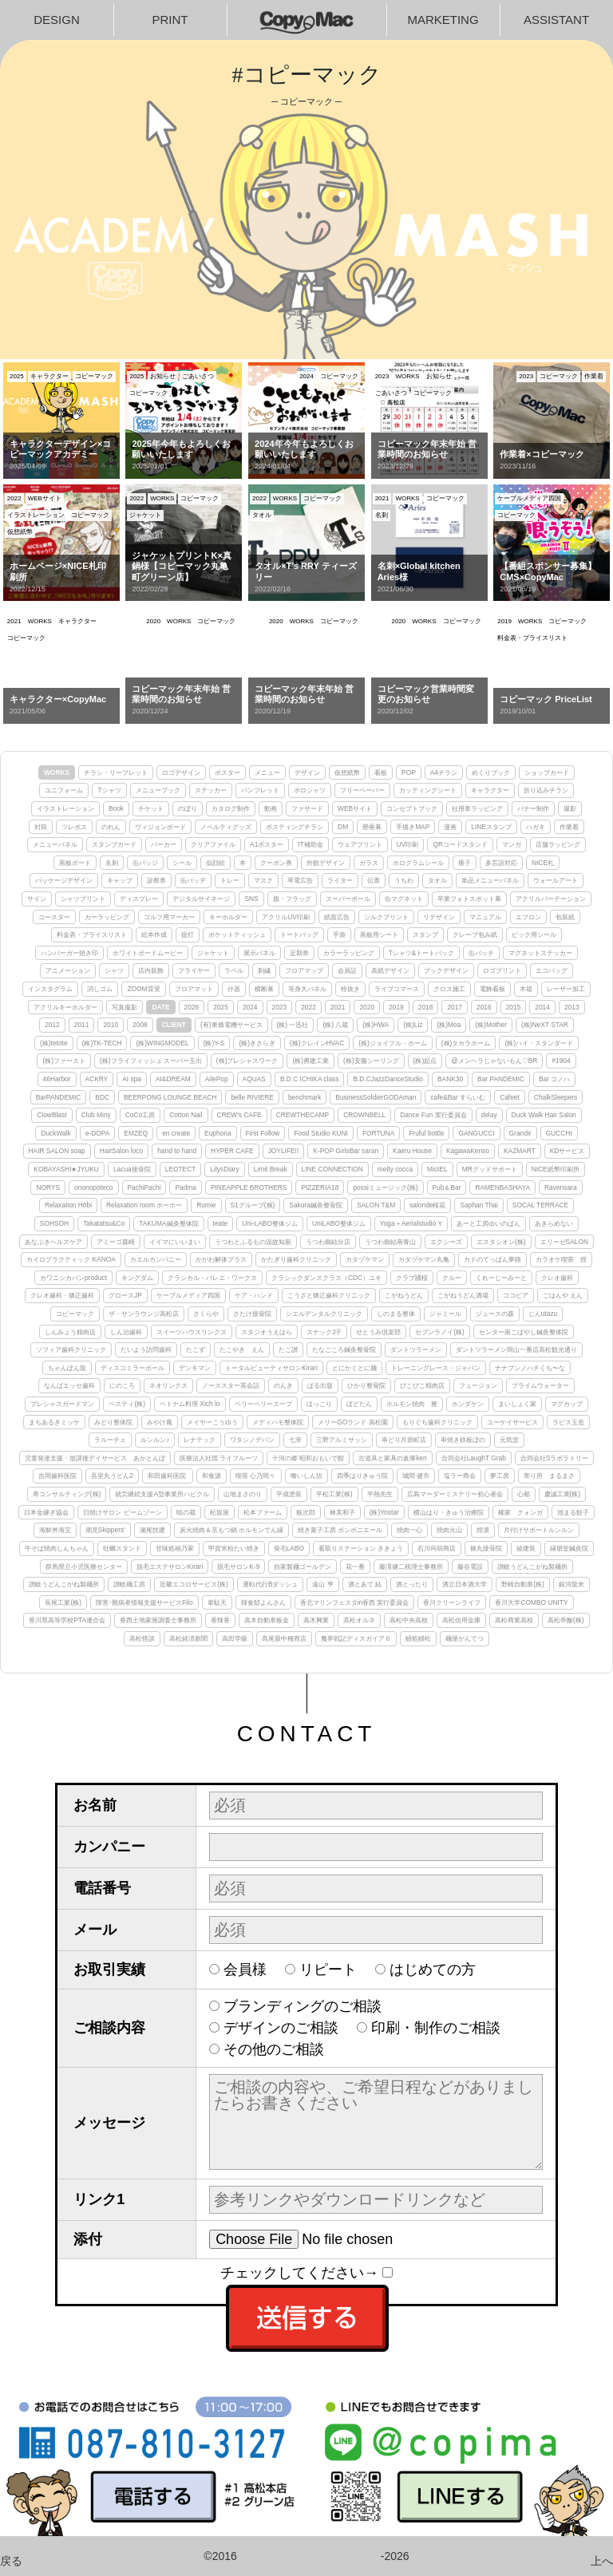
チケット (151, 808)
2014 (542, 1007)
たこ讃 (288, 1349)
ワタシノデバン (252, 1440)
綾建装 (526, 1548)
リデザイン (439, 917)
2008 (140, 1025)
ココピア (515, 1295)
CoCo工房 (140, 1115)
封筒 (40, 827)
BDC (102, 1097)
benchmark (304, 1097)
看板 (380, 772)
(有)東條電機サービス (231, 1025)
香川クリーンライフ (452, 1602)
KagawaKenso (467, 1151)
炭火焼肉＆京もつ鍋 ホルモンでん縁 (231, 1530)
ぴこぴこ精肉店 (422, 1385)
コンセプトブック (411, 808)
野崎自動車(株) (522, 1584)
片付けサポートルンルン (539, 1530)
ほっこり (319, 1404)
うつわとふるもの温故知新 (253, 1242)
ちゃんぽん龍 (67, 1368)
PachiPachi (144, 1187)
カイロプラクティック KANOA (71, 1259)
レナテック (200, 1440)
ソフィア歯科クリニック (71, 1349)
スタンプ (425, 934)
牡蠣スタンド (122, 1548)
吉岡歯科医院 (57, 1476)
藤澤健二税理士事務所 (411, 1566)
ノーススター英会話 (230, 1385)
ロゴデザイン (181, 772)
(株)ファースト (63, 1061)
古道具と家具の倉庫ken (392, 1458)
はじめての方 (432, 1969)
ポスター (227, 772)
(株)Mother (491, 1025)
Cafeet (510, 1097)
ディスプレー (139, 899)
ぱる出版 (320, 1385)
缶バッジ (145, 863)
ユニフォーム (64, 790)
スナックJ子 (324, 1332)
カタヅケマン (365, 1259)
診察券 (156, 880)
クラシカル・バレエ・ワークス (212, 1278)
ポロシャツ (310, 790)
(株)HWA (375, 1025)
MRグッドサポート (489, 1169)
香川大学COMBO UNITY (531, 1602)
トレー (229, 880)
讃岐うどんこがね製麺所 (532, 1566)
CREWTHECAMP (303, 1115)
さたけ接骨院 (252, 1314)
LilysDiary (224, 1169)
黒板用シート (379, 934)
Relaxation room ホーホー (144, 1205)
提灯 (187, 934)
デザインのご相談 (281, 2028)
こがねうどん (404, 1295)
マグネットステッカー (540, 953)
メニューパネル (55, 844)
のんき (283, 1385)
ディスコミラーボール (132, 1368)
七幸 (295, 1440)
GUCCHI (559, 1133)
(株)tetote (54, 1043)
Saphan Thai (478, 1205)
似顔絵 (215, 863)
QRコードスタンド (460, 844)
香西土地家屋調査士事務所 (158, 1620)
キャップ (119, 880)
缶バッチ (481, 953)
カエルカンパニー (155, 1259)
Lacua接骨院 (132, 1169)
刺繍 (264, 970)
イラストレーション (65, 808)
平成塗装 (289, 1494)
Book (116, 808)
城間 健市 (415, 1476)
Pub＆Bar (447, 1187)
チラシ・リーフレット (116, 772)
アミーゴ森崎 (116, 1242)
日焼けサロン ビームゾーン (122, 1512)
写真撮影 (124, 1007)
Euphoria (217, 1133)
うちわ (403, 880)
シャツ (114, 970)
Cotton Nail (185, 1115)
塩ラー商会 (460, 1476)
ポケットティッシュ (237, 934)
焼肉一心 (409, 1530)
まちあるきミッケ (54, 1422)
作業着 (569, 827)
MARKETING (442, 19)
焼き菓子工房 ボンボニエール (340, 1530)
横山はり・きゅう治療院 (448, 1512)
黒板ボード (75, 863)
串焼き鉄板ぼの (463, 1440)
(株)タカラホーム (466, 1043)
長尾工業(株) (63, 1602)
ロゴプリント (502, 970)
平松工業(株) (334, 1494)
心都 (523, 1494)
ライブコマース (396, 989)
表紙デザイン (390, 970)
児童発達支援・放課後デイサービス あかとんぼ (95, 1458)
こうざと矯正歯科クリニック (328, 1295)
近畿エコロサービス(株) (194, 1584)
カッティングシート (428, 790)
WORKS (56, 772)
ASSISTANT (556, 19)
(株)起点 (425, 1061)
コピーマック (75, 1314)
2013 (571, 1007)
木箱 (526, 989)
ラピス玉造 (568, 1422)
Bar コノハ (554, 1079)
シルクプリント (386, 917)
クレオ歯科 (557, 1278)
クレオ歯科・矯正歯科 (62, 1295)
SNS (251, 899)
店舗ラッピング (558, 844)
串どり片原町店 (404, 1440)
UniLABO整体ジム (339, 1223)
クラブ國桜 (412, 1278)
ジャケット (213, 953)
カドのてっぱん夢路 (492, 1259)
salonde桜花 (427, 1205)
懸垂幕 (372, 827)
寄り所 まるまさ (549, 1476)
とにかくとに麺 (354, 1368)
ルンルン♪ (154, 1440)
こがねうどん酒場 (462, 1295)
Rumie (206, 1205)
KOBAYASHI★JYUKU (66, 1169)
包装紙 (565, 917)
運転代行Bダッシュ (271, 1584)
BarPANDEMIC (58, 1097)
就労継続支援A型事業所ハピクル (162, 1494)
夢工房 (499, 1476)
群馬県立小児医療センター (83, 1566)
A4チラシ (443, 772)
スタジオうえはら (266, 1332)
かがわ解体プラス (221, 1259)
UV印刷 (408, 844)
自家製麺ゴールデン (302, 1566)
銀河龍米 (571, 1584)
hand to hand (176, 1151)
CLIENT (174, 1025)
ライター (340, 880)
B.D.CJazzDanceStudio (388, 1079)
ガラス (368, 863)
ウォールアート (555, 880)
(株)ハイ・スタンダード (538, 1043)
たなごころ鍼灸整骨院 (344, 1349)
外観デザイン (325, 863)
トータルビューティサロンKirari (271, 1368)
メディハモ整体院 (277, 1422)
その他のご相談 (273, 2049)
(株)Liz (412, 1025)
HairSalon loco (121, 1151)
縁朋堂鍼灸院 (569, 1548)
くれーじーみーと (501, 1278)
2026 (192, 1007)
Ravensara (560, 1187)
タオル (437, 880)
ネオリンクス (168, 1385)
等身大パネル (307, 989)
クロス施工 (449, 989)
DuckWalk (55, 1133)
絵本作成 (154, 934)
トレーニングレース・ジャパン (436, 1368)
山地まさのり (242, 1494)
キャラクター (490, 790)
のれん (111, 827)
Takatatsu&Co (104, 1223)
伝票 (373, 880)
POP (408, 772)
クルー (451, 1278)
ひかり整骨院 (366, 1385)
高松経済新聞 (188, 1638)
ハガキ (535, 827)
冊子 (464, 863)
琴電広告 (300, 880)
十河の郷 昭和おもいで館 (308, 1458)
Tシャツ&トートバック (422, 953)
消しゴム (100, 989)
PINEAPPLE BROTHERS (249, 1187)
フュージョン (478, 1385)
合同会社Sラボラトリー (554, 1458)
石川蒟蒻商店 (436, 1548)
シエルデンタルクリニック (324, 1314)
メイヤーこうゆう (212, 1422)
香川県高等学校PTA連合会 (67, 1620)
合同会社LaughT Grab (473, 1458)
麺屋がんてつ (464, 1638)
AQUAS (254, 1079)
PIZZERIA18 (319, 1187)
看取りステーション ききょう (360, 1548)
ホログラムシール (418, 863)
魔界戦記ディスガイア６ (356, 1638)
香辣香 (220, 1620)
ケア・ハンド (254, 1295)
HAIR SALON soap (57, 1151)
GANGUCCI (476, 1133)
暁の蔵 (186, 1512)
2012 (52, 1025)
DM (343, 827)
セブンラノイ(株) (440, 1332)
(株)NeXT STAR (544, 1025)
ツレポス (74, 827)
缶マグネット (404, 899)
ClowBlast (51, 1115)
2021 (338, 1007)
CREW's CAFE (239, 1115)
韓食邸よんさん (263, 1602)
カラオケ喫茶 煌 (561, 1259)
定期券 (299, 953)
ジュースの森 (495, 1314)
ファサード (307, 808)
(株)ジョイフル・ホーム (392, 1043)
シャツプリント (83, 899)
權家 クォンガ (520, 1512)
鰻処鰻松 (418, 1638)
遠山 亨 (322, 1584)
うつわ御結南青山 (390, 1242)
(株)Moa (449, 1025)
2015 (513, 1007)
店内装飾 (151, 970)
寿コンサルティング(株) (67, 1494)
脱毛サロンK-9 (238, 1566)
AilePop (216, 1079)
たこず (195, 1349)
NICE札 (543, 863)
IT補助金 (310, 844)
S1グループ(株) (253, 1205)
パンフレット (260, 790)
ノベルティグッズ (225, 827)
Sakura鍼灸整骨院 (315, 1205)
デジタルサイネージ (201, 899)
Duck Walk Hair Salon (544, 1115)
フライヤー (194, 970)
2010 (110, 1025)
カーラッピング (107, 917)
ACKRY (97, 1079)
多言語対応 (501, 863)
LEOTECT (180, 1169)
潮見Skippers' (105, 1530)
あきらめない (554, 1223)
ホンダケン (468, 1404)
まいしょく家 (517, 1404)
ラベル (233, 970)
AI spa (131, 1079)
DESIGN (57, 19)
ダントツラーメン (415, 1349)
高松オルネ (359, 1620)
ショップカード (546, 772)
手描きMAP (412, 827)
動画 (270, 808)
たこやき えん (241, 1349)
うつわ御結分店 (328, 1242)
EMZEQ (136, 1133)
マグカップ (567, 1404)
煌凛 (483, 1530)
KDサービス (567, 1151)
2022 (308, 1007)
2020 (366, 1007)
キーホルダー (228, 917)
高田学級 (234, 1638)
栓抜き (350, 989)
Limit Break (270, 1169)
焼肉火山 (449, 1530)
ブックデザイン (446, 970)
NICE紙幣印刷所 (555, 1169)
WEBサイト (355, 808)
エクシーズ (446, 1242)
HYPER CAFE (232, 1151)
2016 (484, 1007)
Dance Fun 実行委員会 (433, 1115)
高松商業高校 (514, 1620)
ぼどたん (359, 1404)
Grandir (520, 1133)
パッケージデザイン (64, 880)
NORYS (48, 1187)
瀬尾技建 (152, 1530)
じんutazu (543, 1314)
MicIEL (437, 1169)
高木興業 (316, 1620)
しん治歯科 (126, 1332)
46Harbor (57, 1079)
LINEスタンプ (491, 827)
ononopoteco (93, 1187)
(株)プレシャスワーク (247, 1061)
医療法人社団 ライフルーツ (219, 1458)
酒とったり (412, 1584)
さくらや (206, 1314)
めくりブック (491, 772)
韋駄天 (217, 1602)
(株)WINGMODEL (162, 1043)
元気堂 (509, 1440)
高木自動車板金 (266, 1620)
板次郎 (305, 1512)
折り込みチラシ (546, 790)
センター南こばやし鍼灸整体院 (523, 1332)
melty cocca (395, 1169)
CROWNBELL (364, 1115)
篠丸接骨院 (486, 1548)
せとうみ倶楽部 (378, 1332)
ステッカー (211, 790)
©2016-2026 (306, 2556)
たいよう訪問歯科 (146, 1349)
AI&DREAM (173, 1079)
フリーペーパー (362, 790)
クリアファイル (213, 844)
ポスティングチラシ (294, 827)
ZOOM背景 (143, 989)
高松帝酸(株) (566, 1620)
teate (220, 1223)
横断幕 (264, 989)
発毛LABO (289, 1548)
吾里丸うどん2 (112, 1476)
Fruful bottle (426, 1133)
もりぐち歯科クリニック (437, 1422)
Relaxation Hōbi (68, 1205)
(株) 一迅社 (293, 1025)
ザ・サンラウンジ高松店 (144, 1314)
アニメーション (67, 970)
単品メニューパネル (490, 880)
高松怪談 (142, 1638)
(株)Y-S (214, 1043)
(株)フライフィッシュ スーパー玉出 (151, 1061)
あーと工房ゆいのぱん (488, 1223)
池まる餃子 (573, 1512)
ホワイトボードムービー (148, 953)
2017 (454, 1007)
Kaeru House (412, 1151)
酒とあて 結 (365, 1584)
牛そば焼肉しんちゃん (57, 1548)
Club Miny (96, 1115)
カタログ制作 (231, 808)
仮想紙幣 (347, 772)
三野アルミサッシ (341, 1440)
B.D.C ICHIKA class (309, 1079)
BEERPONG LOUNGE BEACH (170, 1097)
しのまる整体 (396, 1314)
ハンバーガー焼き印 (69, 953)
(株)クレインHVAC (317, 1043)
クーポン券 (276, 863)
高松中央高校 (409, 1620)
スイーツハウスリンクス (191, 1332)
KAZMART (520, 1151)
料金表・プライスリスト (92, 934)
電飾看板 (492, 989)
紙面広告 (337, 917)
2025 (220, 1007)
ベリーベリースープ (263, 1404)
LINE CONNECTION (332, 1169)
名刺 (111, 863)
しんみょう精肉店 (70, 1332)
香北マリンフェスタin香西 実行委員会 (354, 1602)
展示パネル (259, 953)
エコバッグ (552, 970)
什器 (233, 989)
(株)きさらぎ (257, 1043)
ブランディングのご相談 (302, 2006)
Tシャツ (109, 790)
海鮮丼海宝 (55, 1530)
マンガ (511, 844)
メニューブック (158, 790)
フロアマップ (304, 970)
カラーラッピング (348, 953)
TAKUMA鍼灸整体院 (168, 1223)
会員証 (347, 970)
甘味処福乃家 (175, 1548)
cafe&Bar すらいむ (457, 1097)
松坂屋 (219, 1512)
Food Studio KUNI (321, 1133)
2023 (279, 1007)
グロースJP (125, 1295)
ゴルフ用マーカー (169, 917)
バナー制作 (533, 808)
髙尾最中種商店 (284, 1638)
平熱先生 (380, 1494)
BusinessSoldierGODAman (375, 1097)
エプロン (528, 917)
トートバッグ (299, 934)
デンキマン (195, 1368)
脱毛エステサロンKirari (170, 1566)
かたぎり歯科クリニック (296, 1259)
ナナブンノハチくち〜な (530, 1368)
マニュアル (485, 917)
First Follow (263, 1133)
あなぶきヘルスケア (53, 1242)
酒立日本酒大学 (464, 1584)
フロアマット (194, 989)
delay (489, 1115)
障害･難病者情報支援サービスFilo (144, 1602)
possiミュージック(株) (385, 1187)
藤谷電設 (470, 1566)
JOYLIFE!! (283, 1151)
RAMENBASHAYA (502, 1187)
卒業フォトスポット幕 (469, 899)
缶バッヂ (193, 880)
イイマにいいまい (174, 1242)
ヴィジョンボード (160, 827)
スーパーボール (348, 899)
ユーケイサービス (512, 1422)
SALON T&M (376, 1205)
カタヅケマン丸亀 (423, 1259)
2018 (425, 1007)
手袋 (339, 934)
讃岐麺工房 (129, 1584)
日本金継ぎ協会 (46, 1512)
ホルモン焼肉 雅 (411, 1404)
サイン (36, 899)
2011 (81, 1025)
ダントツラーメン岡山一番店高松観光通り (516, 1349)
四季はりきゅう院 (362, 1476)
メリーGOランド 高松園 (352, 1422)
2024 (250, 1007)
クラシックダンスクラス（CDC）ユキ (326, 1278)
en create (176, 1133)
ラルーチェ (110, 1440)
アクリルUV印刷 (286, 917)
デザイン (307, 772)
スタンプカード (114, 844)
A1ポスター (266, 844)
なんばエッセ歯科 (69, 1385)
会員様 (245, 1969)
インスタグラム (50, 989)
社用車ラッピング (477, 808)
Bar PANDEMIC (500, 1079)
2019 (396, 1007)
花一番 (355, 1566)
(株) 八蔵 (335, 1025)
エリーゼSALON (564, 1242)
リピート (328, 1969)
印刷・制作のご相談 (436, 2028)
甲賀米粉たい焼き (233, 1548)
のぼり (187, 808)
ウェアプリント (360, 844)
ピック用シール (534, 934)
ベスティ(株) (127, 1404)
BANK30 (450, 1079)
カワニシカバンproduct (73, 1278)
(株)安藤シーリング (371, 1061)
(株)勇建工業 (310, 1061)
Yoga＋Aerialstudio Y (411, 1223)
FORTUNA (378, 1133)
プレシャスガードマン (62, 1404)
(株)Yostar (384, 1512)
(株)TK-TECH (102, 1043)
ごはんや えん (563, 1295)
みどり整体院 (113, 1422)
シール (182, 863)
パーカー (163, 844)
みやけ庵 (159, 1422)
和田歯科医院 (168, 1476)
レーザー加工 (566, 989)
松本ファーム (262, 1512)
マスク (263, 880)
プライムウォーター (540, 1385)
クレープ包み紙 (475, 934)
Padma (185, 1187)
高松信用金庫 (461, 1620)
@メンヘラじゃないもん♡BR (494, 1061)
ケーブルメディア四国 (188, 1295)
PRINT (170, 19)
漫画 (450, 827)
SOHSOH (54, 1223)
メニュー (267, 772)
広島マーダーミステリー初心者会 (455, 1494)
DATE (160, 1007)
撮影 (570, 808)
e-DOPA (97, 1133)
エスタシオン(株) (501, 1242)
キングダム (137, 1278)
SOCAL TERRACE (540, 1205)
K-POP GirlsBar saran (345, 1151)
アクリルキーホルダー (65, 1007)
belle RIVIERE (252, 1097)
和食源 (211, 1476)
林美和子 (342, 1512)
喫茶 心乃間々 (255, 1476)
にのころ (122, 1385)
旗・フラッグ (292, 899)
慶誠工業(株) (562, 1494)
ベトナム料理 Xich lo (189, 1404)
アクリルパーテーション (551, 899)
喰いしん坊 (306, 1476)
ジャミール (445, 1314)
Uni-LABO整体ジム (270, 1223)
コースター (54, 917)
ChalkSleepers (555, 1097)
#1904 (561, 1061)
